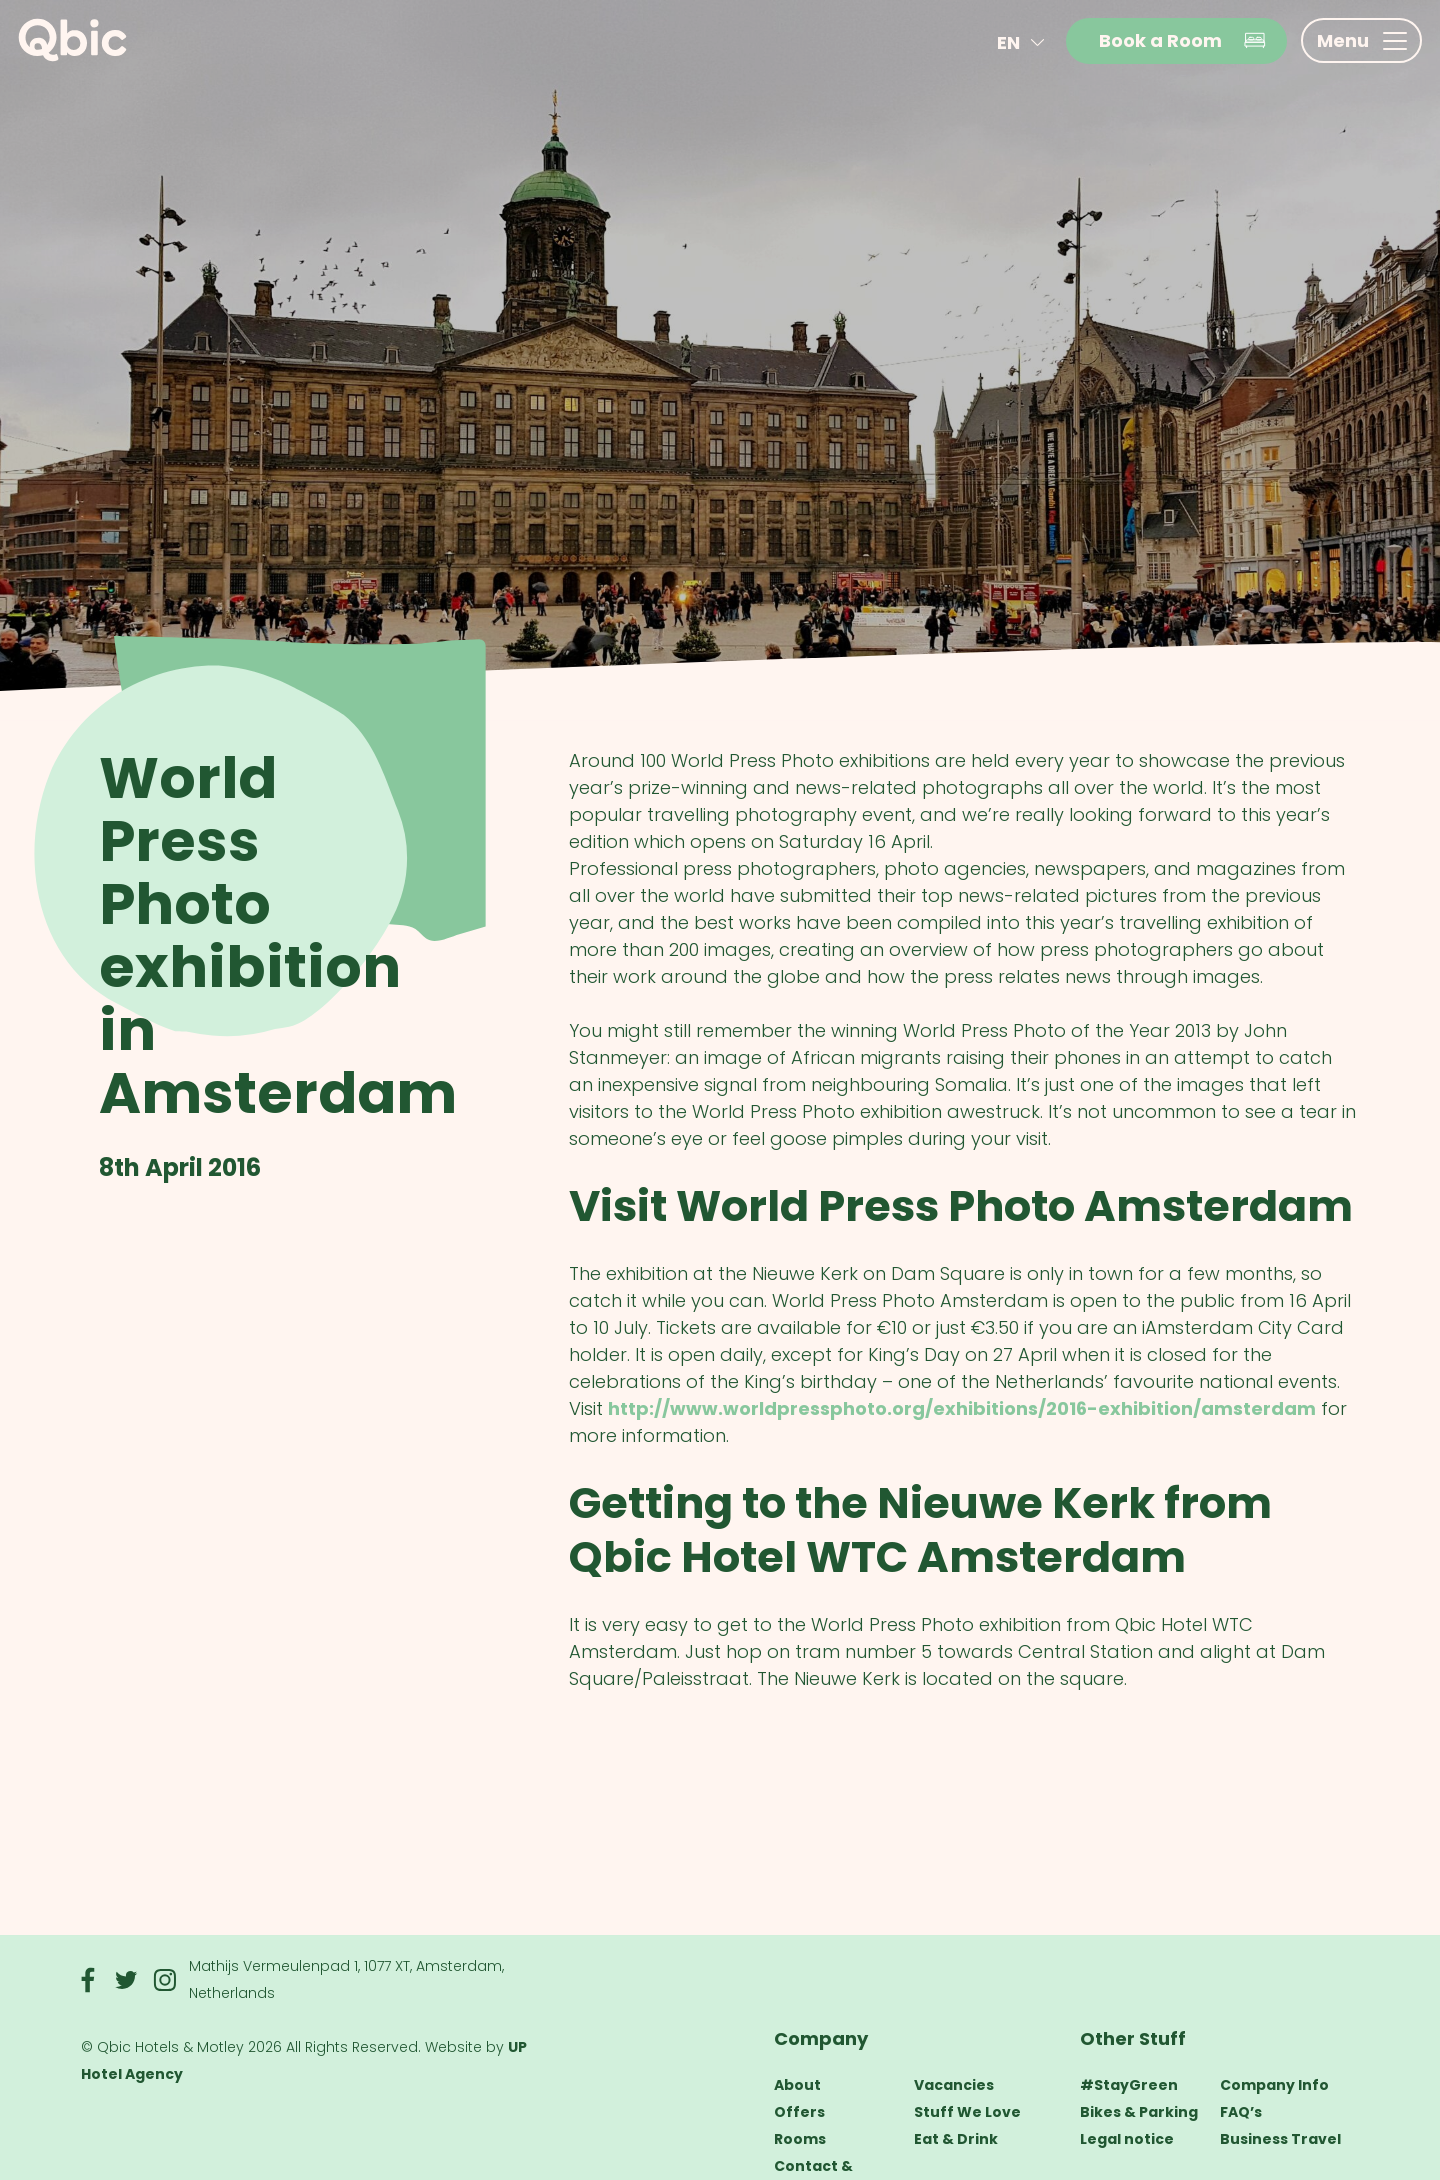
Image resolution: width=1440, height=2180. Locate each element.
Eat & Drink (956, 2139)
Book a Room (1183, 40)
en (1024, 42)
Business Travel (1280, 2139)
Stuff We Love (967, 2112)
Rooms (800, 2139)
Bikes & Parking (1139, 2112)
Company (821, 2038)
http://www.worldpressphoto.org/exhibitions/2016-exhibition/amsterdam (962, 1408)
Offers (799, 2112)
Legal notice (1127, 2139)
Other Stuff (1133, 2038)
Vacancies (954, 2085)
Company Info (1274, 2085)
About (797, 2085)
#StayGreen (1129, 2085)
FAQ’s (1241, 2112)
